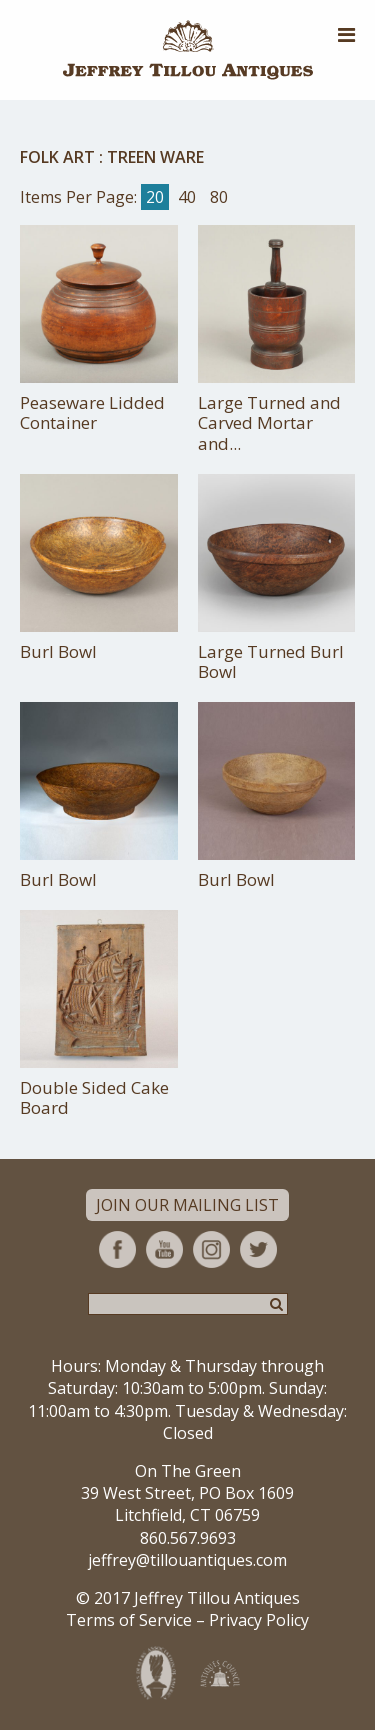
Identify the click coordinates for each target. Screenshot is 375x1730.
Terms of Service (129, 1620)
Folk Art (57, 157)
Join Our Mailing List (187, 1205)
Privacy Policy (259, 1620)
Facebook (117, 1249)
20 (155, 197)
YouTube (164, 1249)
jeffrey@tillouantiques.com (187, 1560)
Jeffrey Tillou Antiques (188, 50)
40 (187, 197)
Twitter (258, 1249)
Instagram (211, 1249)
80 (219, 197)
